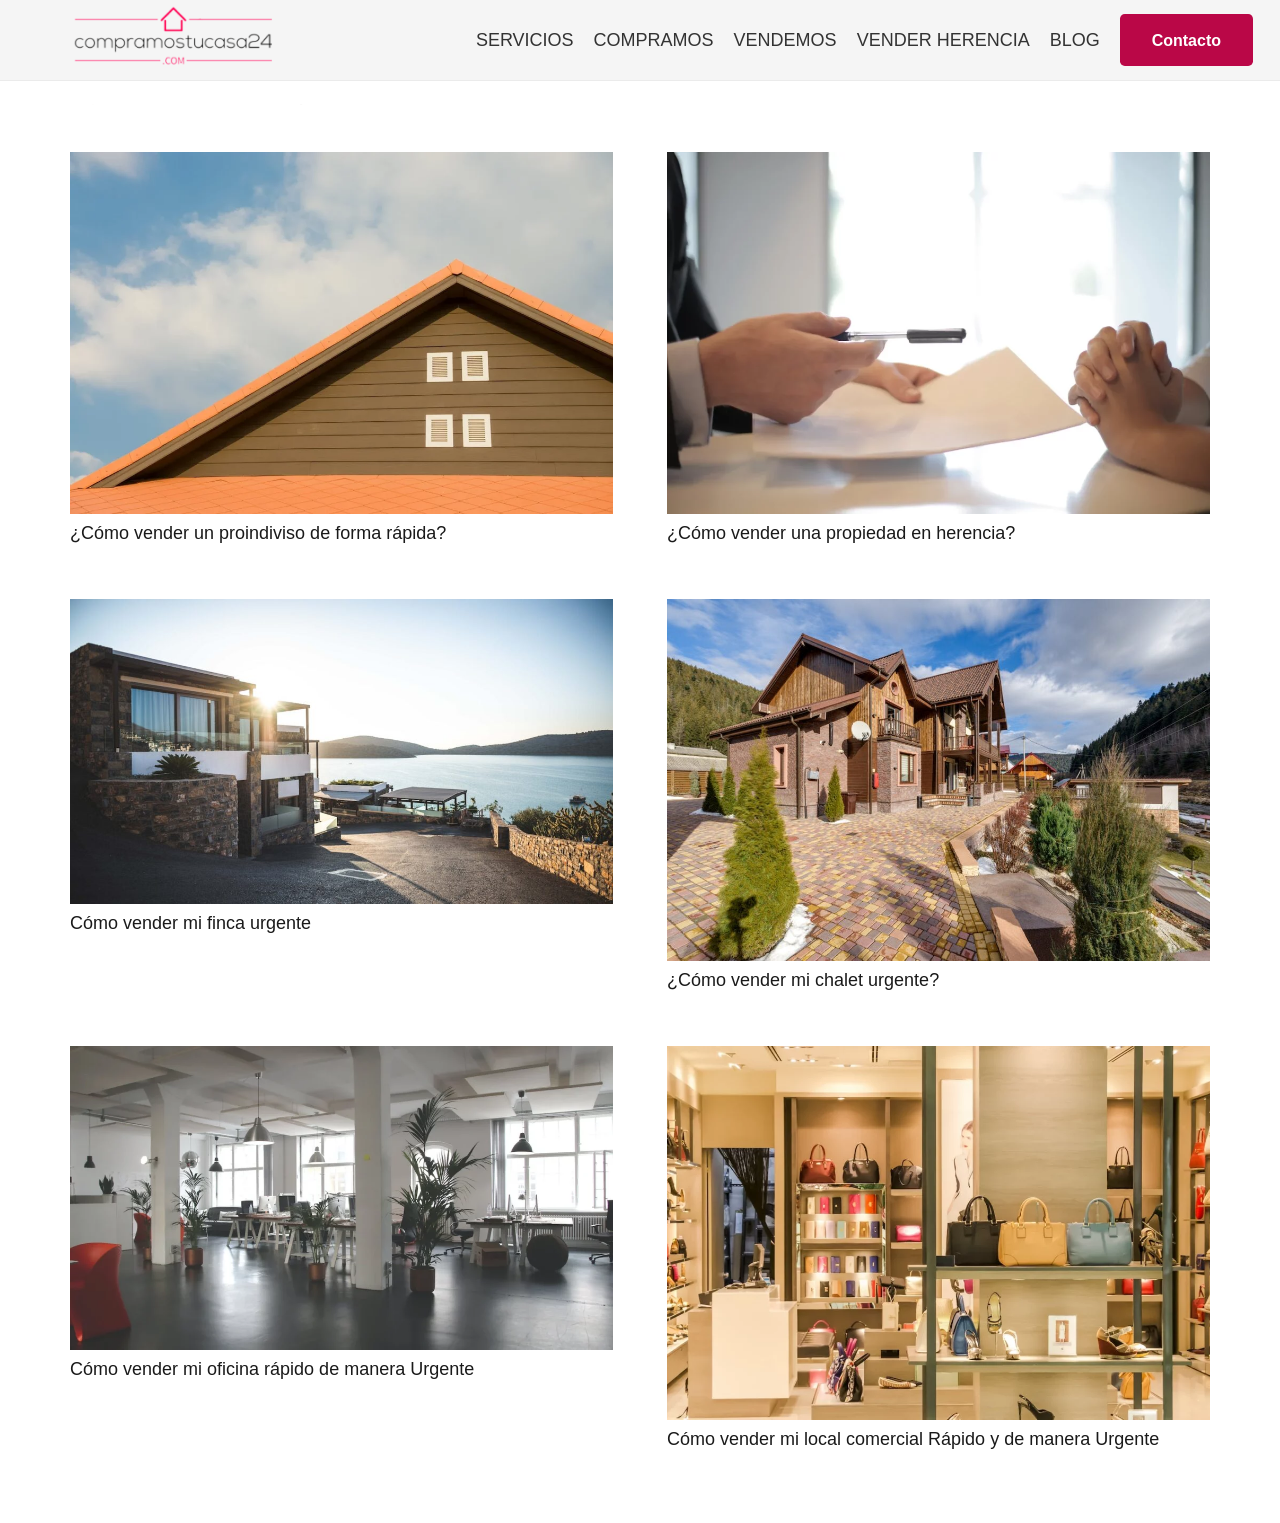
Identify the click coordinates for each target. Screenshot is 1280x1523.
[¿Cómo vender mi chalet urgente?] (938, 613)
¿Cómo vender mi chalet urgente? (803, 980)
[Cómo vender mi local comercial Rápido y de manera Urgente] (938, 1060)
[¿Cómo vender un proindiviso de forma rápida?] (341, 166)
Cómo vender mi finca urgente (190, 923)
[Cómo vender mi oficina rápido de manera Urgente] (341, 1060)
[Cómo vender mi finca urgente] (341, 613)
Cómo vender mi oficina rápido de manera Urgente (272, 1369)
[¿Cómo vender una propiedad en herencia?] (938, 166)
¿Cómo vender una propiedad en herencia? (841, 533)
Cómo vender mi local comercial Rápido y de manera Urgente (913, 1439)
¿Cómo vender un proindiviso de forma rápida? (258, 533)
